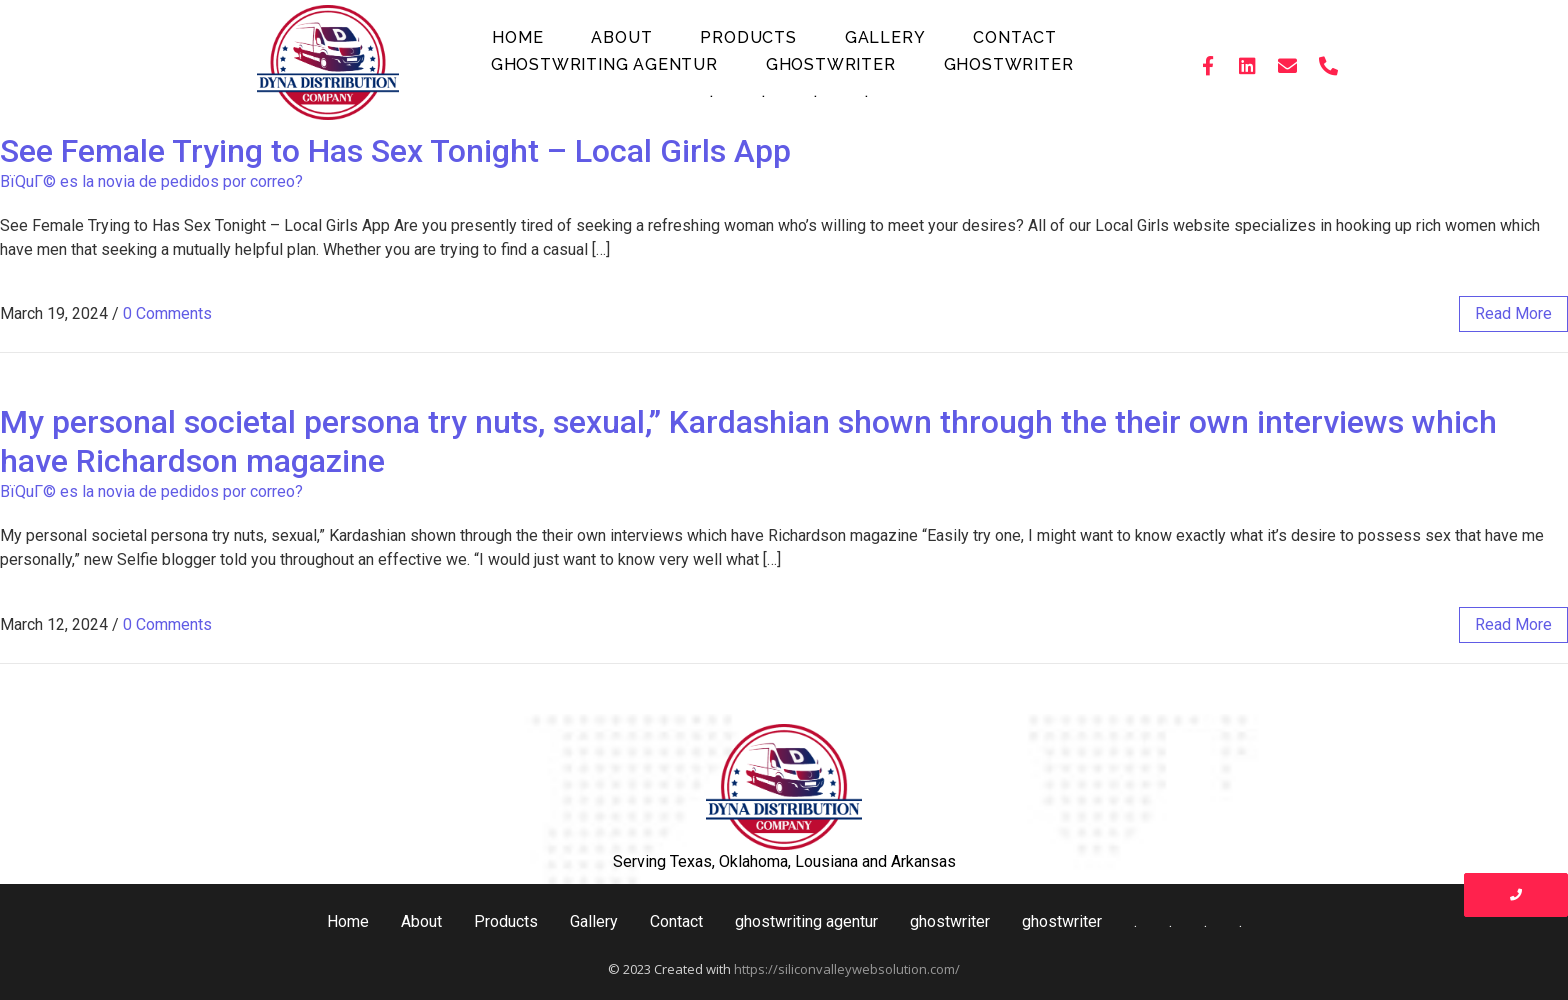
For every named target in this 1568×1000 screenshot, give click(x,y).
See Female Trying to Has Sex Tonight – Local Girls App (395, 151)
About (621, 37)
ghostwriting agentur (604, 64)
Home (517, 37)
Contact (1015, 37)
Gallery (885, 37)
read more (1513, 313)
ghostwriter (831, 64)
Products (748, 37)
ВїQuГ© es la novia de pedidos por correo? (151, 181)
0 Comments (167, 313)
